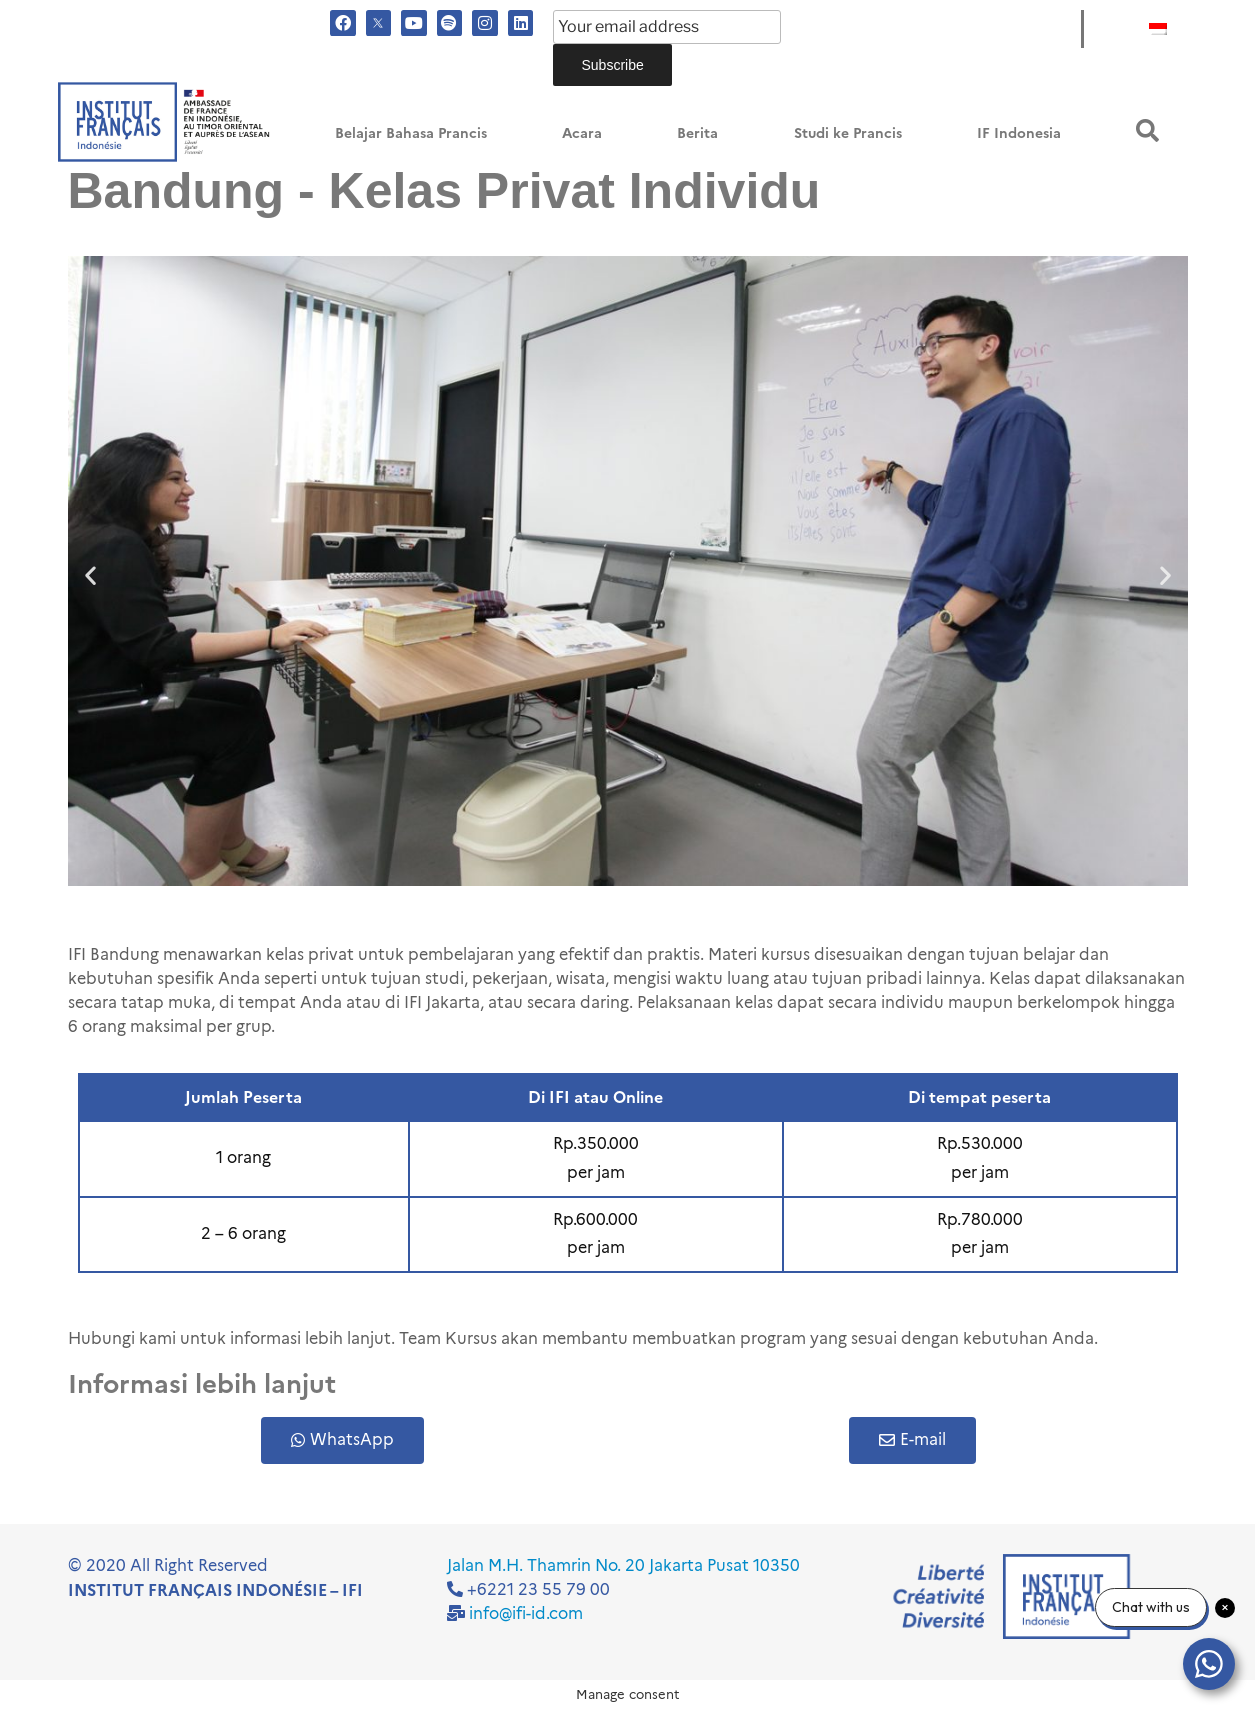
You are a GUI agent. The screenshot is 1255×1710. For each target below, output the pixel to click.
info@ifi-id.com (526, 1613)
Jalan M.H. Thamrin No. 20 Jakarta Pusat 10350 (623, 1565)
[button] (1147, 130)
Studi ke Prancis (848, 133)
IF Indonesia (1019, 133)
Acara (582, 133)
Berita (697, 133)
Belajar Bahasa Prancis (411, 133)
